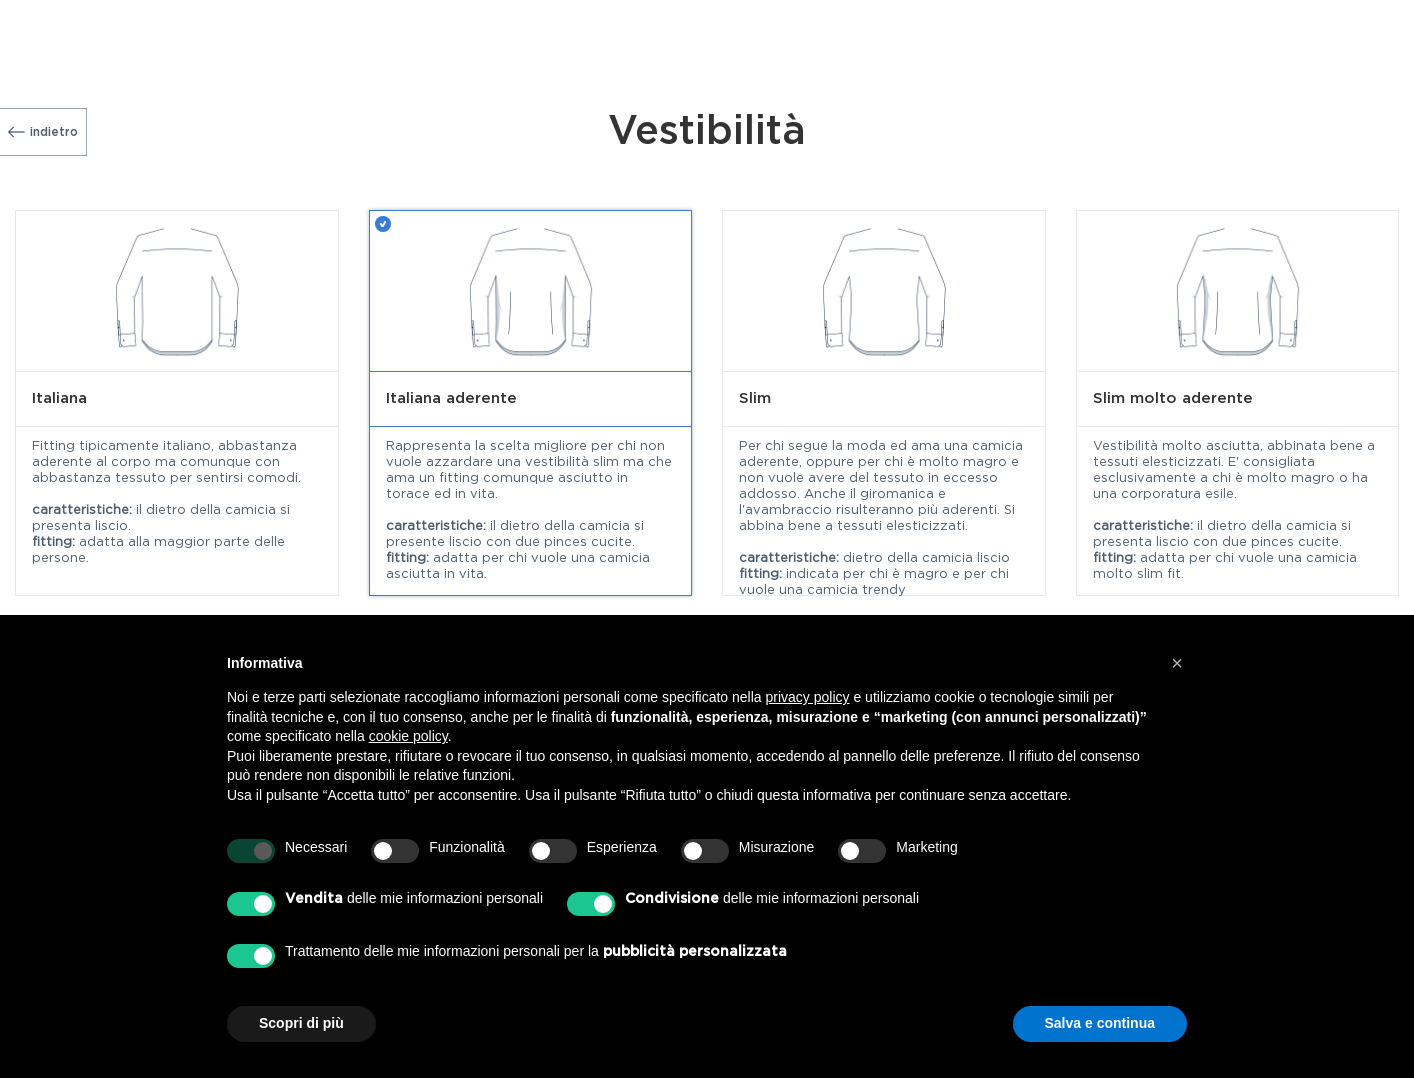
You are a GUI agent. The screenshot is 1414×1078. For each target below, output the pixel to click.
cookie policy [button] (408, 736)
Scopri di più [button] (301, 1023)
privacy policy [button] (808, 697)
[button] (1177, 663)
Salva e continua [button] (1100, 1023)
